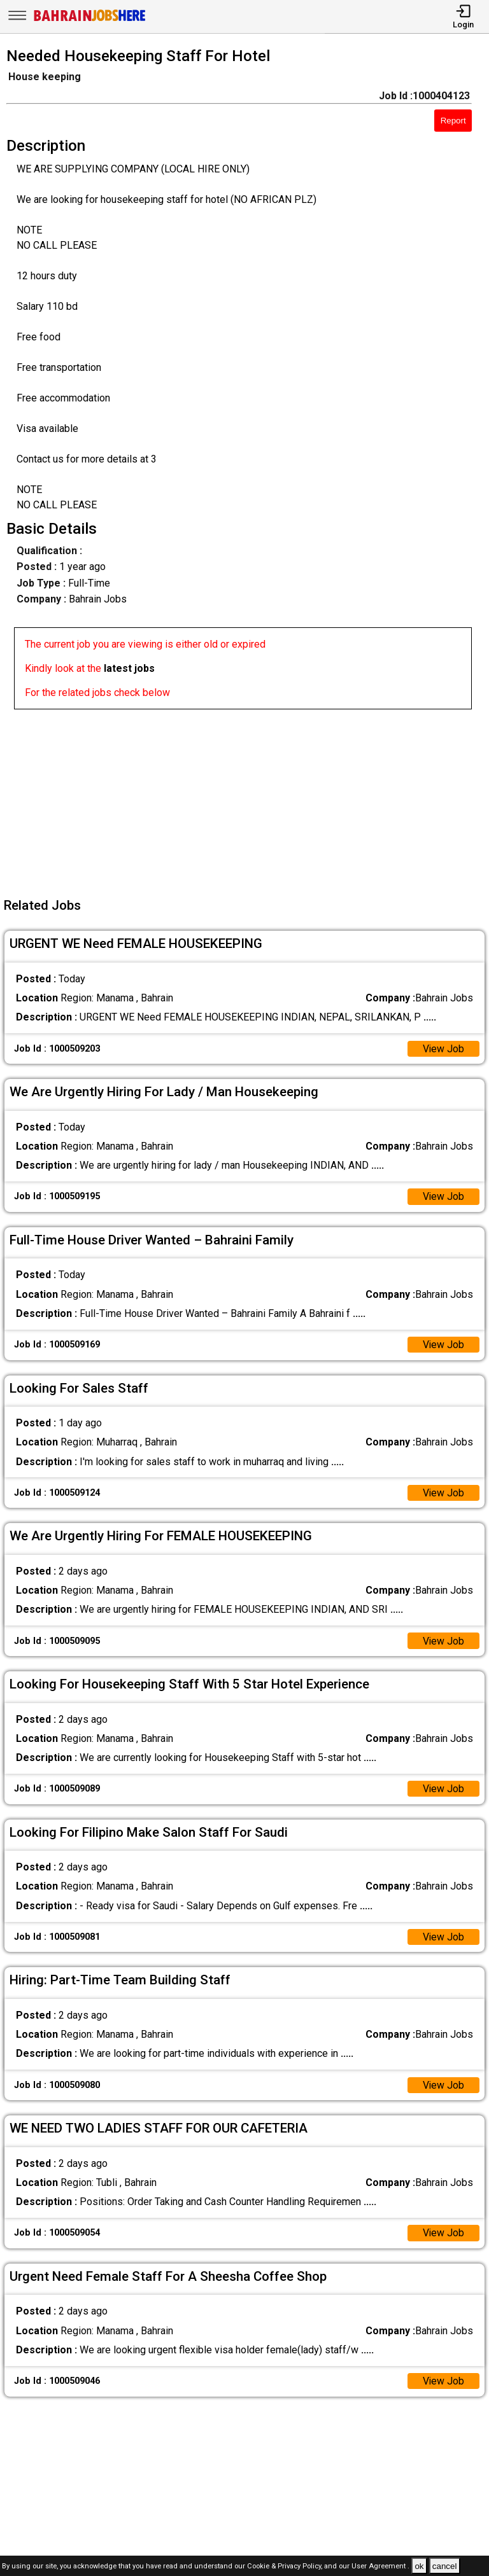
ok (419, 2566)
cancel (444, 2566)
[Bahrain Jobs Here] (89, 20)
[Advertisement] (248, 798)
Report (453, 120)
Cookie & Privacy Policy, (285, 2567)
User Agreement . (380, 2567)
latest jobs (129, 668)
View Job (443, 1049)
